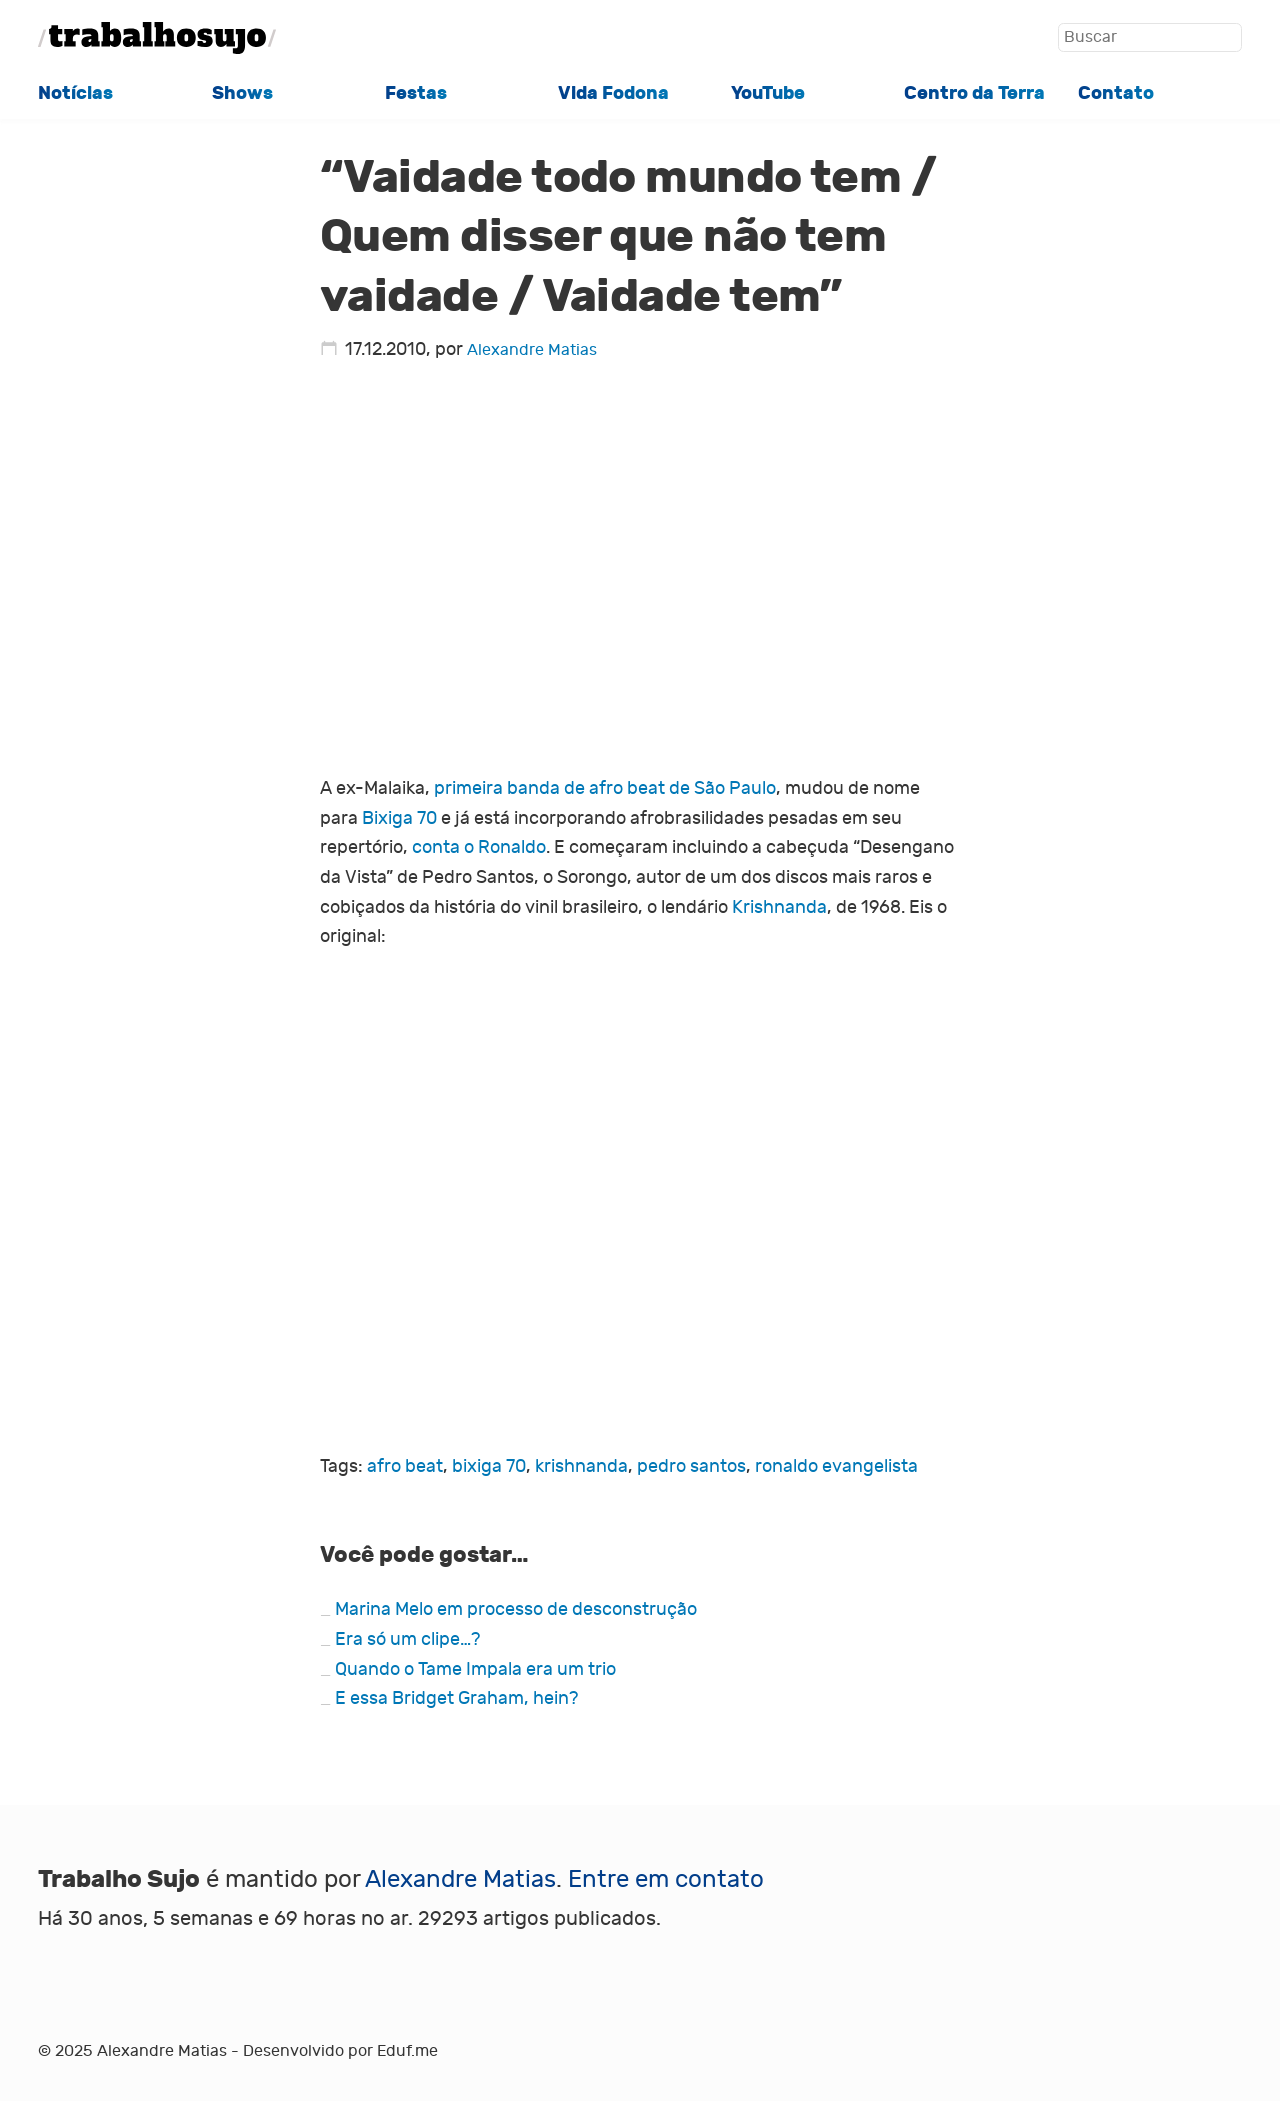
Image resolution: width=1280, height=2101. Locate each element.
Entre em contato (666, 1879)
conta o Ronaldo (479, 847)
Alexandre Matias (532, 349)
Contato (1116, 93)
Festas (416, 93)
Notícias (75, 93)
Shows (242, 93)
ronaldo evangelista (836, 1466)
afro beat (405, 1466)
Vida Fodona (613, 93)
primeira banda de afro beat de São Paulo (605, 788)
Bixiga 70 (399, 818)
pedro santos (691, 1466)
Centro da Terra (974, 93)
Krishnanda (779, 907)
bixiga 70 (489, 1466)
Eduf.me (407, 2050)
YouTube (768, 93)
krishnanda (581, 1466)
